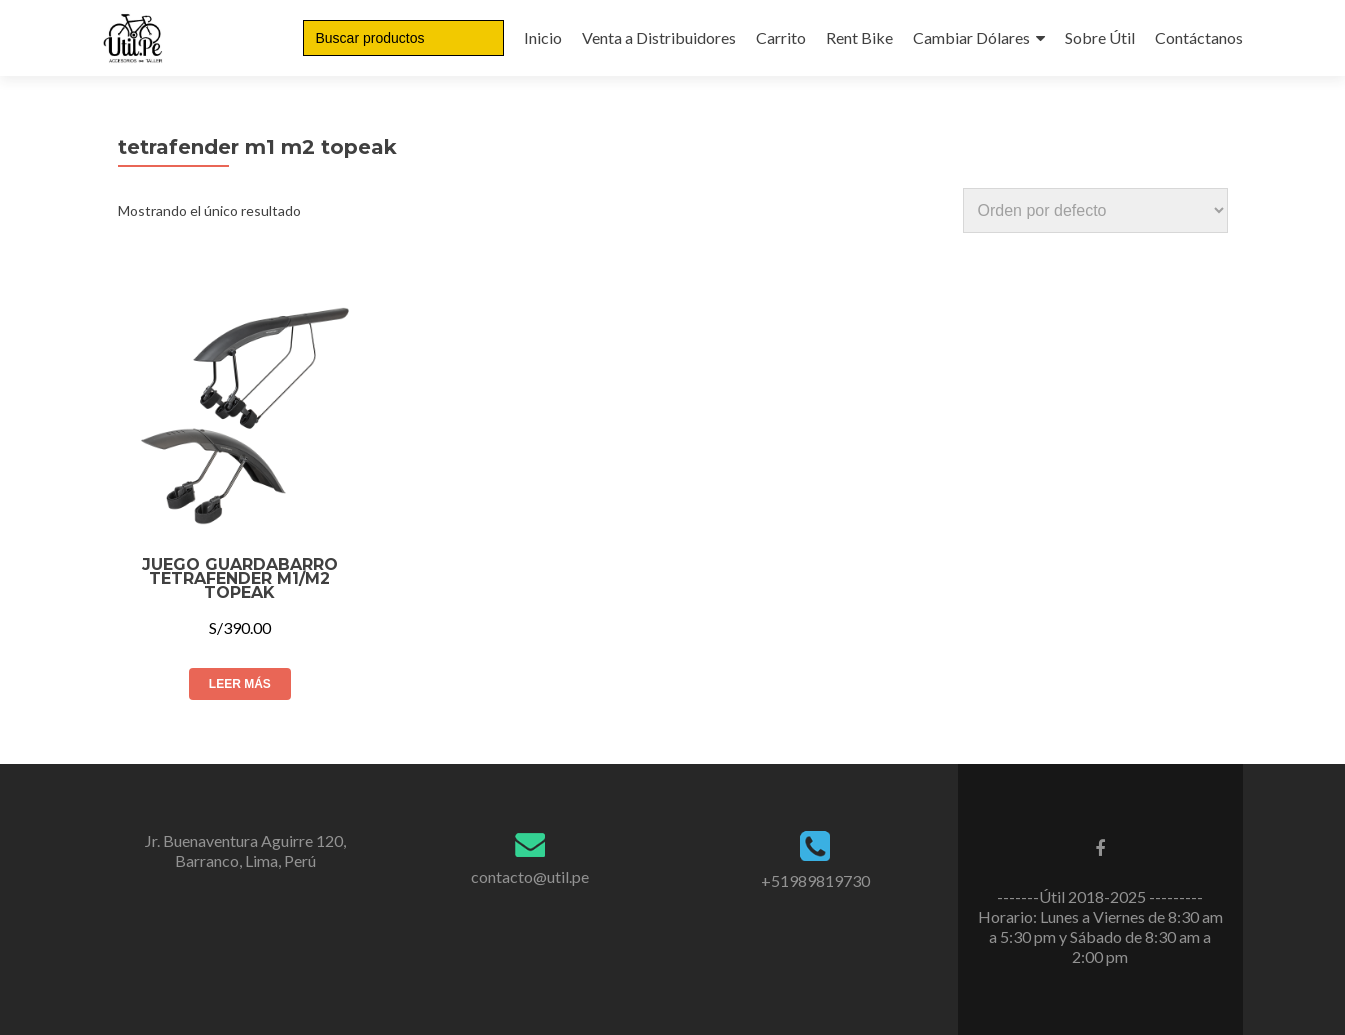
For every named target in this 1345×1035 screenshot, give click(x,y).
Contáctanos (1199, 37)
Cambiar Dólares (971, 37)
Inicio (543, 37)
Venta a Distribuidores (659, 37)
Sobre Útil (1100, 37)
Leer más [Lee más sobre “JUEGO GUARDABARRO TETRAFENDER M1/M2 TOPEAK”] (240, 684)
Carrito (781, 37)
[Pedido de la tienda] (1095, 210)
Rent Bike (859, 37)
